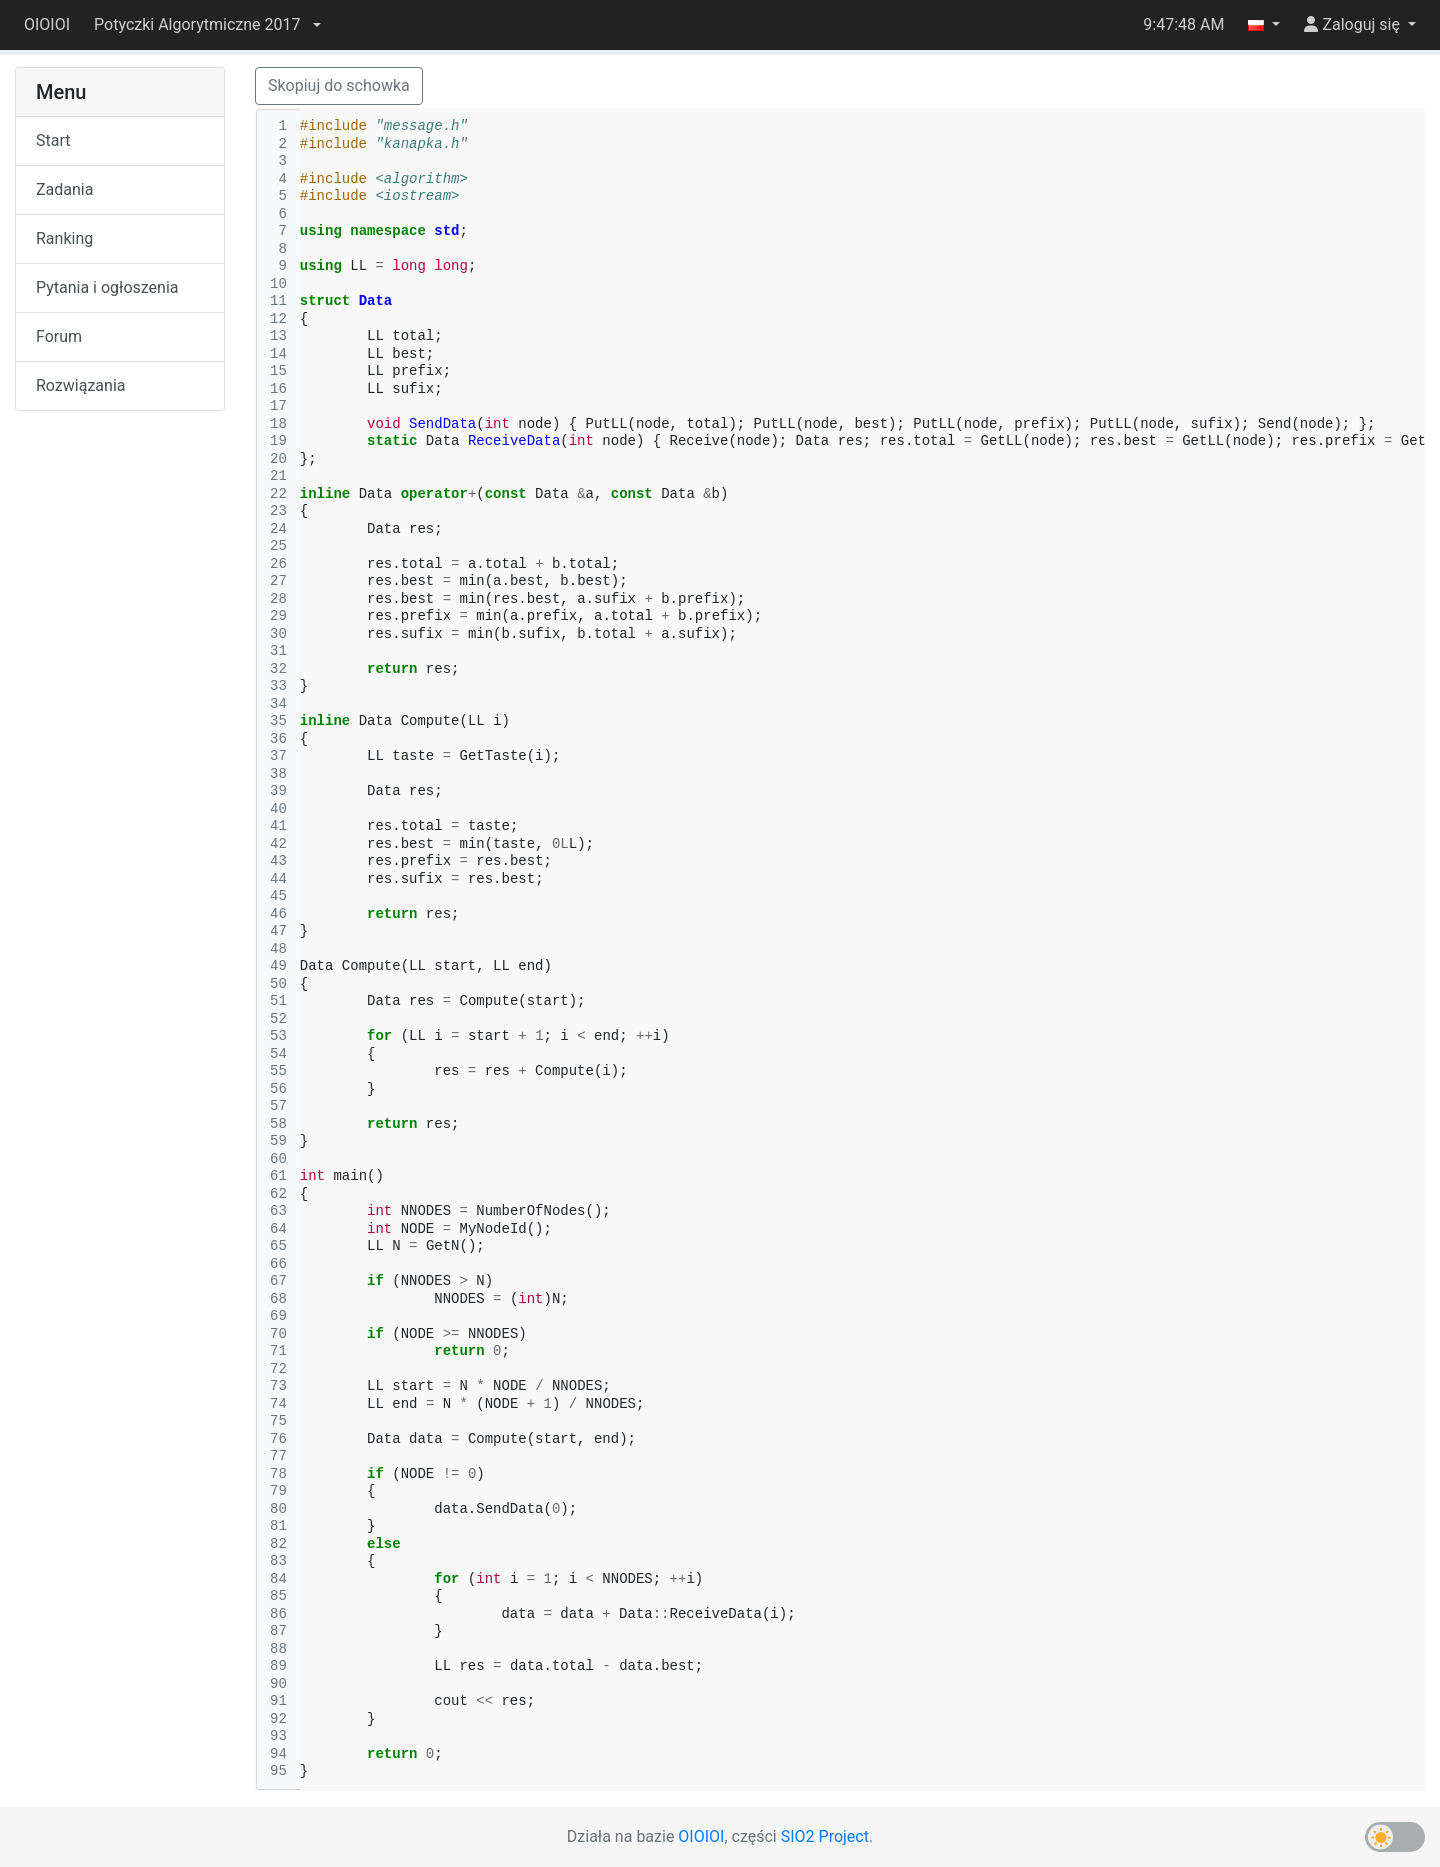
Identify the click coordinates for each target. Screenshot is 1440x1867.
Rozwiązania (80, 385)
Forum (59, 336)
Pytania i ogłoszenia (107, 287)
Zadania (64, 189)
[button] (207, 25)
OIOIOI (47, 24)
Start (53, 140)
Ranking (64, 238)
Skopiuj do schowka (339, 85)
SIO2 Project (825, 1836)
